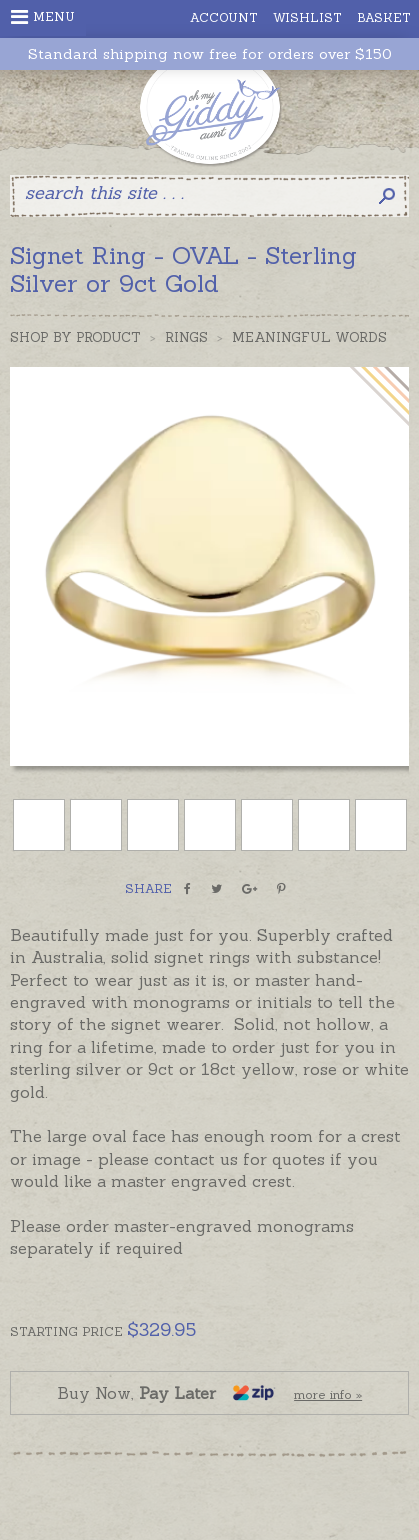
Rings (186, 337)
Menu (43, 17)
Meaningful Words (309, 337)
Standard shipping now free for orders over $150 (210, 54)
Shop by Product (75, 337)
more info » (328, 1394)
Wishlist (307, 17)
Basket (384, 17)
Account (224, 17)
